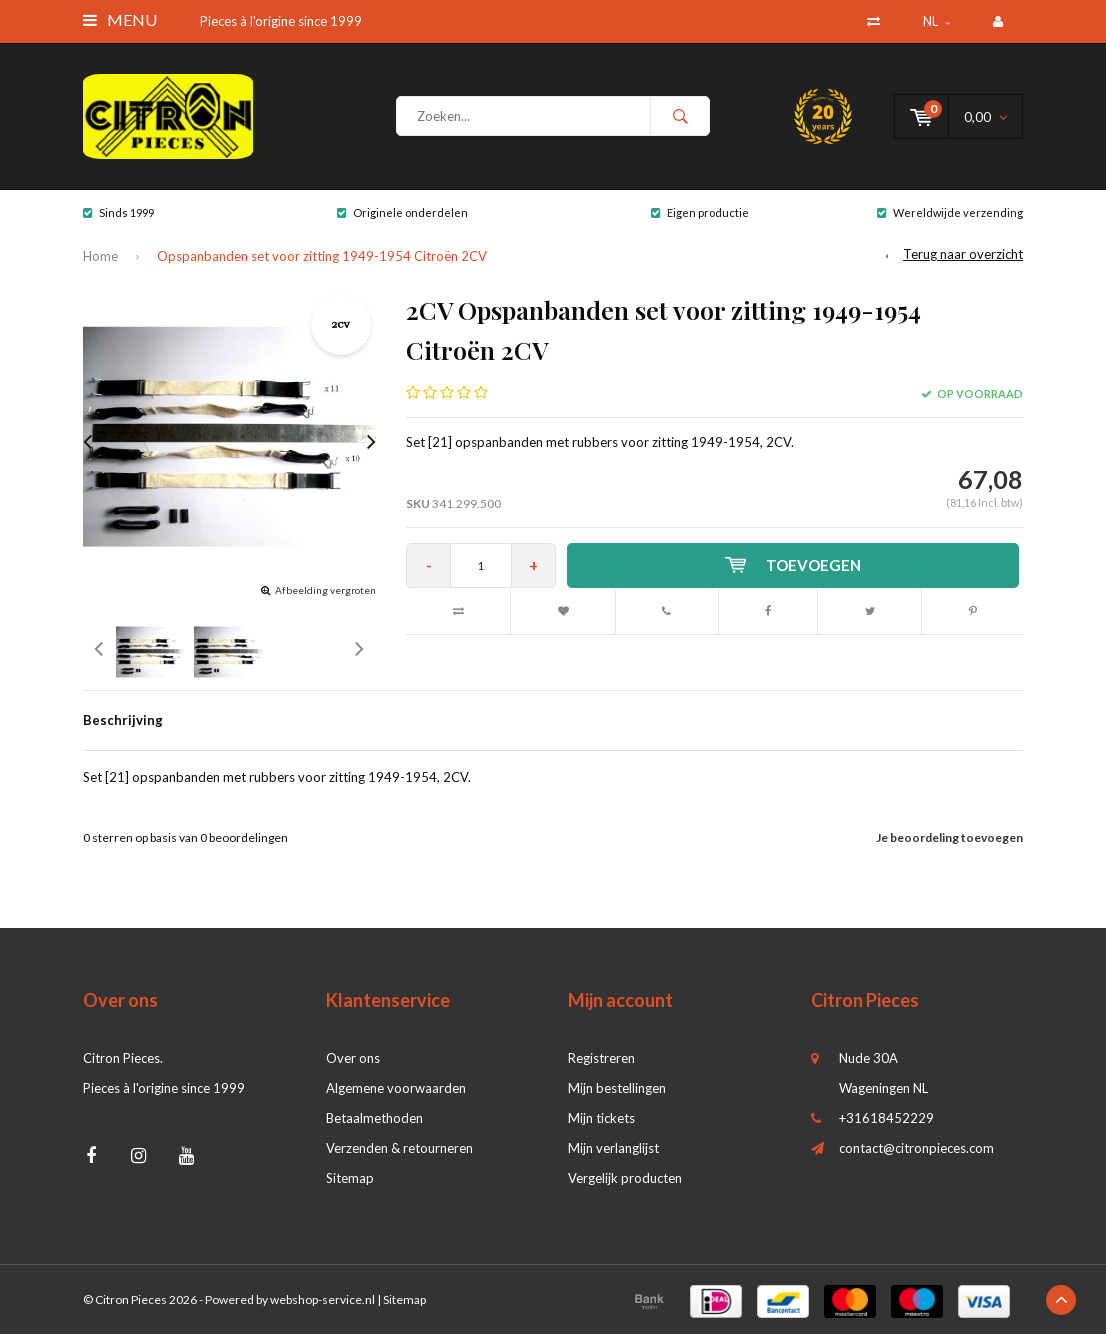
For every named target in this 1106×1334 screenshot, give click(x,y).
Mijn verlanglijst (613, 1148)
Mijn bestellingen (617, 1088)
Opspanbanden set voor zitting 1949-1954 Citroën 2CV (322, 256)
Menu (120, 19)
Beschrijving (123, 720)
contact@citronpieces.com (916, 1148)
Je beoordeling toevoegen (949, 837)
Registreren (601, 1058)
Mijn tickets (601, 1118)
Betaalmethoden (374, 1118)
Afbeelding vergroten (325, 590)
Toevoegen (793, 565)
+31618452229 (886, 1118)
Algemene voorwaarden (396, 1088)
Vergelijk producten (625, 1178)
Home (100, 256)
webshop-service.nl (322, 1299)
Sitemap (350, 1178)
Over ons (353, 1058)
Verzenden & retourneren (399, 1148)
